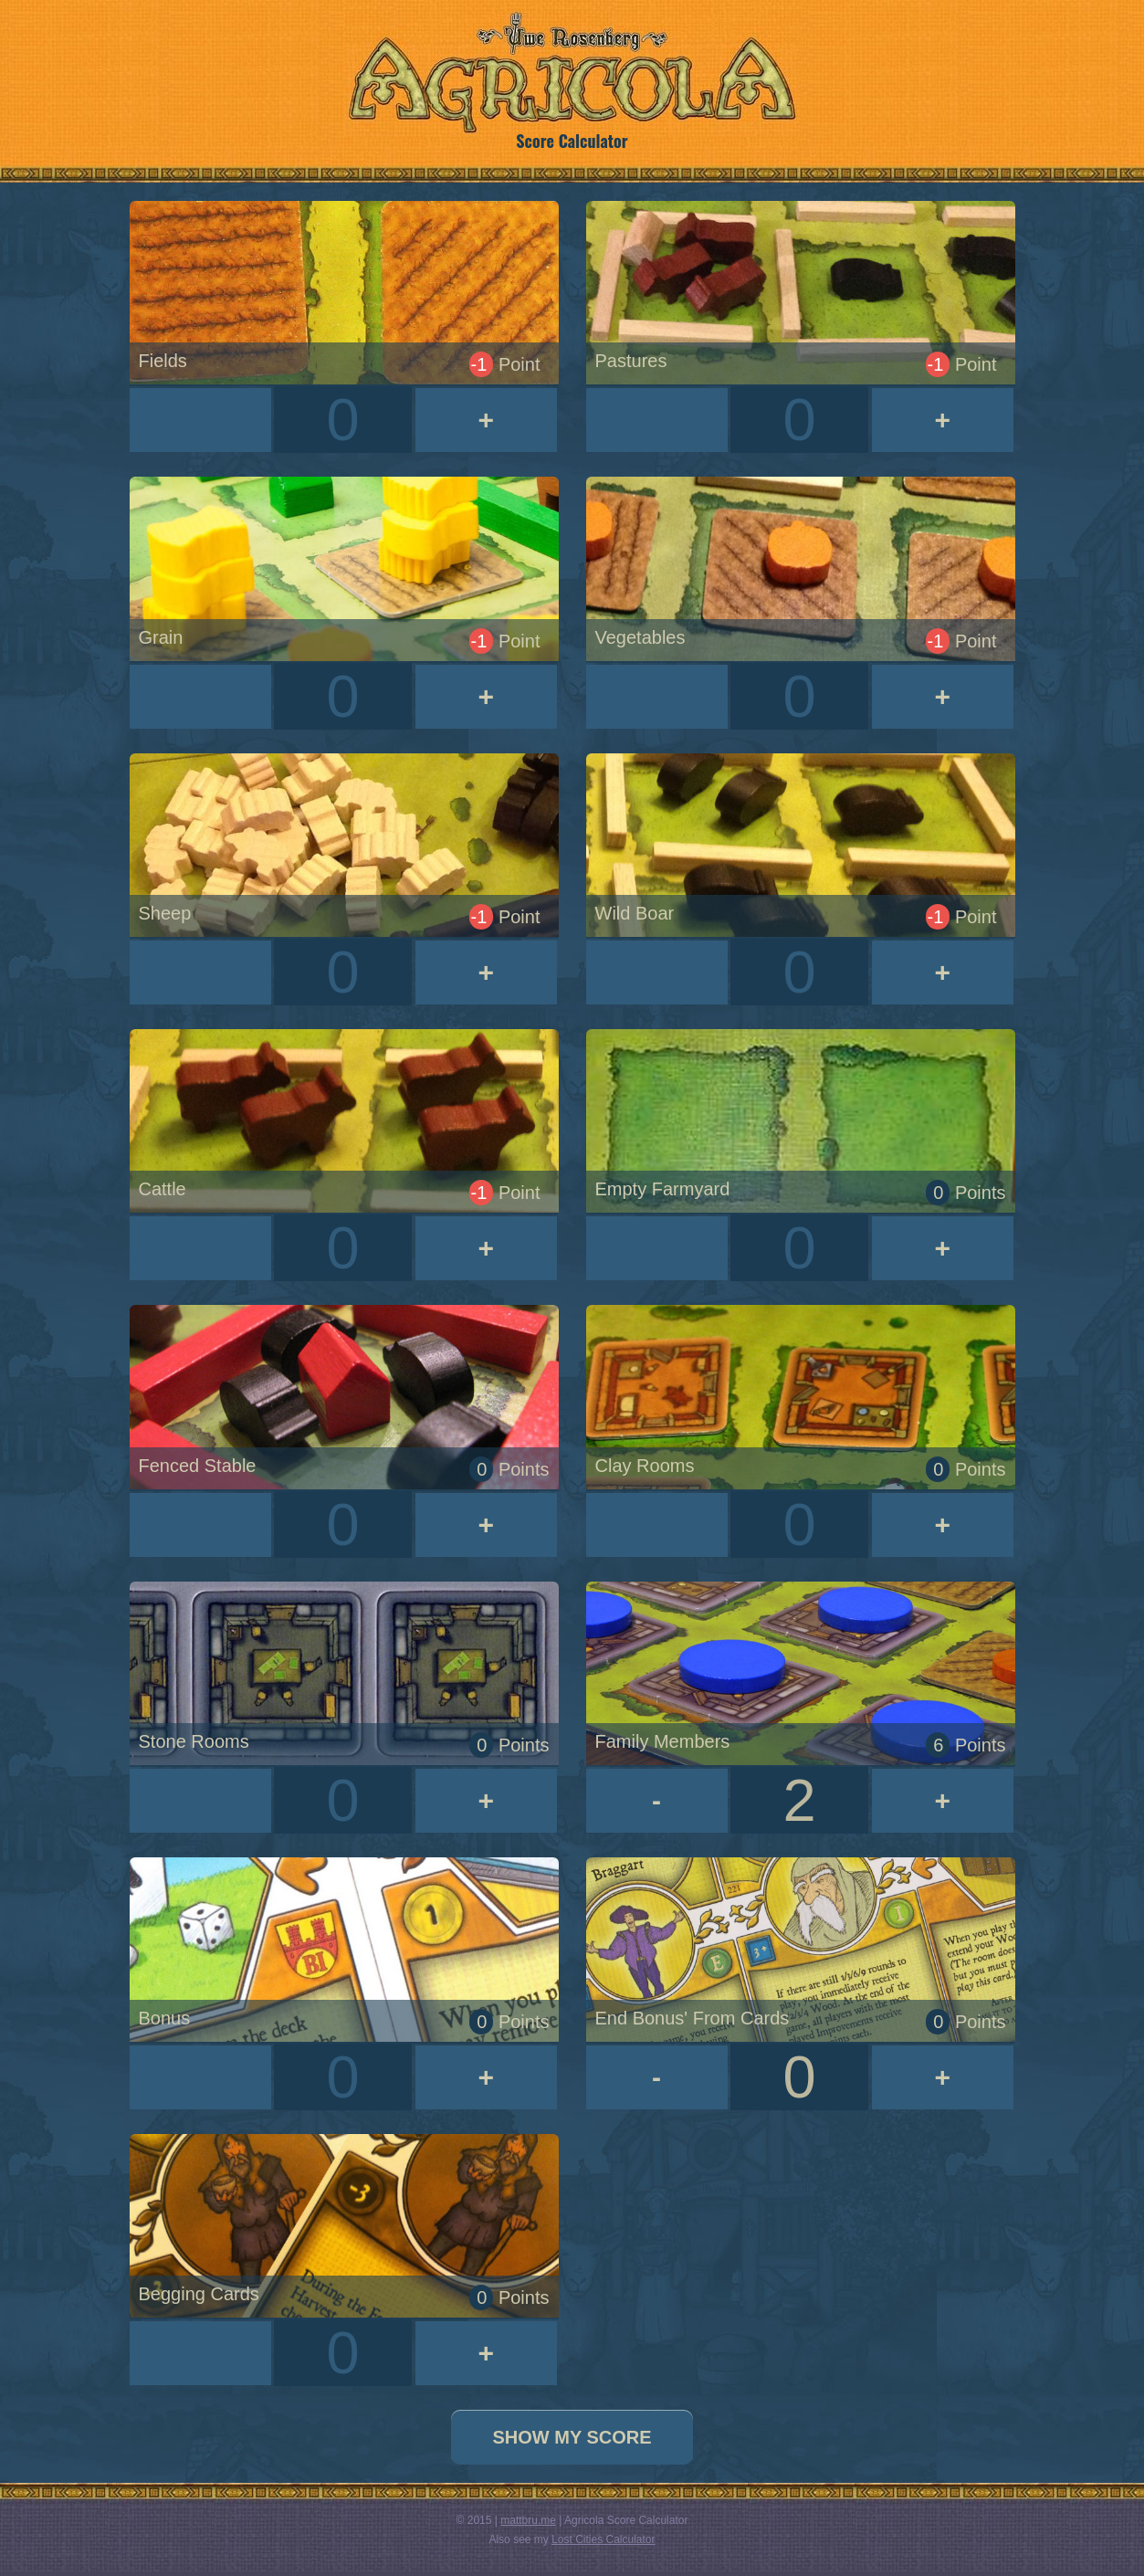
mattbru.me (528, 2520)
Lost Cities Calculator (603, 2539)
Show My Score (571, 2437)
